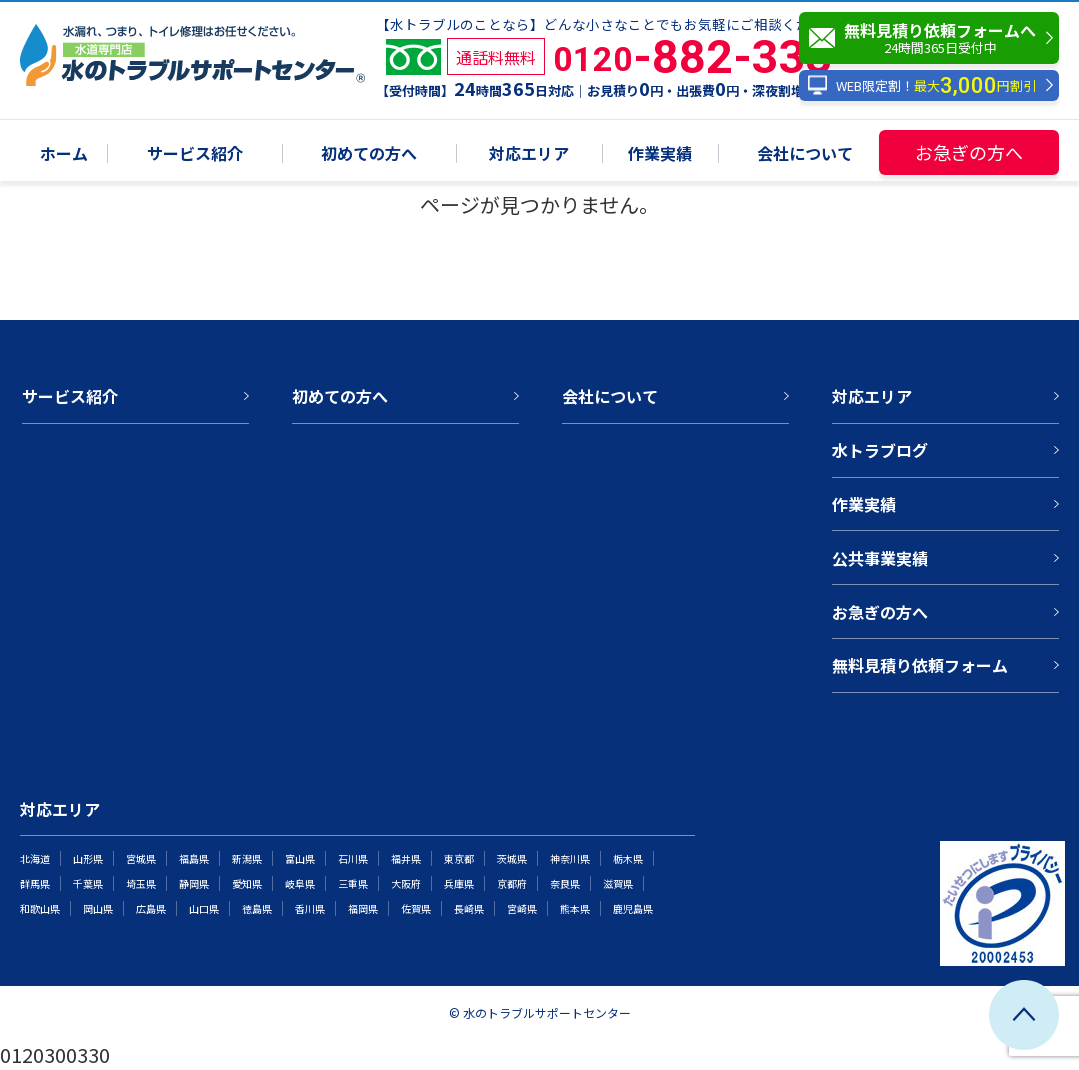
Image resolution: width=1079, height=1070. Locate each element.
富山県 (300, 858)
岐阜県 (300, 883)
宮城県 (141, 858)
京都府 (512, 883)
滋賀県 (618, 883)
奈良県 (565, 883)
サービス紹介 (195, 154)
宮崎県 (522, 908)
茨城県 (512, 858)
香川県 (310, 908)
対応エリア (529, 154)
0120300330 (55, 1054)
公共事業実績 (880, 558)
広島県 (151, 908)
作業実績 (660, 154)
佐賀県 (416, 908)
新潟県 (247, 858)
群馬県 (35, 883)
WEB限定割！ (921, 85)
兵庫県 (459, 883)
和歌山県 (40, 908)
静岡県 (194, 883)
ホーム (64, 154)
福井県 (406, 858)
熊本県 (575, 908)
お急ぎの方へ (969, 152)
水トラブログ (880, 450)
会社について (805, 154)
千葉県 (88, 883)
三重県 (353, 883)
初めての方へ (369, 154)
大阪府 (406, 883)
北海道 (35, 858)
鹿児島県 (633, 908)
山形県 (88, 858)
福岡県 (363, 908)
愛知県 (247, 883)
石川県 (353, 858)
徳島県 (257, 908)
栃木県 (628, 858)
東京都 (459, 858)
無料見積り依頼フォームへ (934, 38)
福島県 (194, 858)
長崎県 (469, 908)
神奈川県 (570, 858)
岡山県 (98, 908)
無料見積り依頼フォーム (920, 665)
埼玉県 (141, 883)
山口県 (204, 908)
